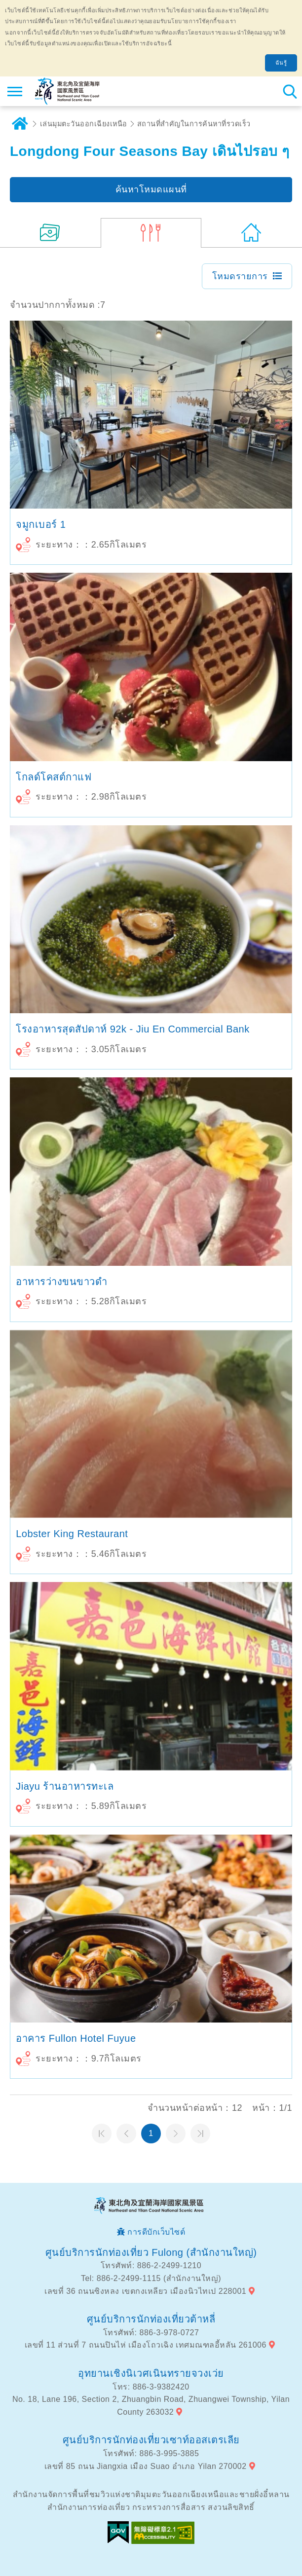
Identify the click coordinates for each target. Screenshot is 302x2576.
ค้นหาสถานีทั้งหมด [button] (290, 91)
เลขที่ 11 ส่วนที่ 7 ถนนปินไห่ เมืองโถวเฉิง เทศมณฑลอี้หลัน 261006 (145, 2345)
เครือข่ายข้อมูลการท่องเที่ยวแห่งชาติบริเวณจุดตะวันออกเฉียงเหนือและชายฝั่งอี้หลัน (67, 91)
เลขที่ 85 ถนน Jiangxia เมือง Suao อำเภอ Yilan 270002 (145, 2466)
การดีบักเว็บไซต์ (156, 2232)
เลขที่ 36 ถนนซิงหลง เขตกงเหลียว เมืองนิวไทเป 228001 (145, 2291)
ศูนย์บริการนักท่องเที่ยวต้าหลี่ (151, 2319)
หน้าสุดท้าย (200, 2133)
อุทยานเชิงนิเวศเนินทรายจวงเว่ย (151, 2373)
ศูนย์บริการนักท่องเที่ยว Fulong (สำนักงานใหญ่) (151, 2252)
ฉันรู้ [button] (281, 63)
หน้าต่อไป (176, 2133)
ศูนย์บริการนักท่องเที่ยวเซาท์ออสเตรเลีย (151, 2439)
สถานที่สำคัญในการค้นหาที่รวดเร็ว (194, 124)
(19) (50, 233)
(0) (251, 233)
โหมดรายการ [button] (240, 276)
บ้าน (20, 124)
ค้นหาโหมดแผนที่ (151, 189)
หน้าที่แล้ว (126, 2133)
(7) (151, 233)
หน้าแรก (102, 2133)
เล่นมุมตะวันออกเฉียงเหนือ (83, 124)
